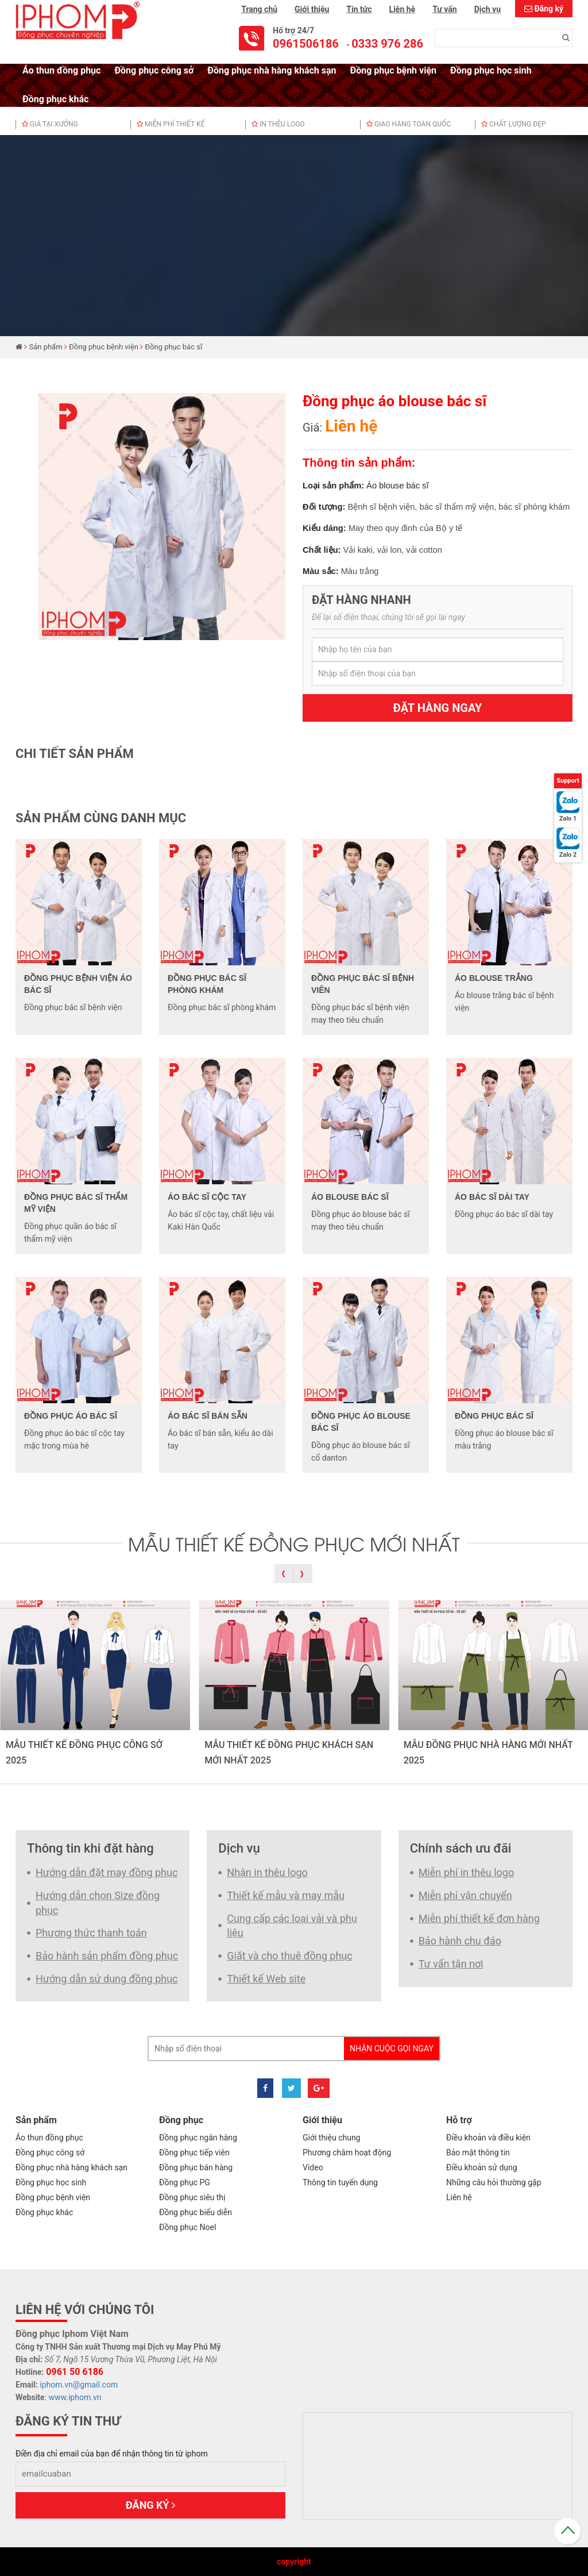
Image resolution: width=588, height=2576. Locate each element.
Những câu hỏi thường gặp (493, 2182)
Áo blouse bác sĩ (350, 1197)
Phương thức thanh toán (91, 1933)
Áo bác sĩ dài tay (492, 1197)
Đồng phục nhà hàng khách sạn (271, 70)
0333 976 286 (387, 44)
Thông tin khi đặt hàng (90, 1848)
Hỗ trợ (459, 2120)
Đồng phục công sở (154, 70)
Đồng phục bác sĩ (173, 346)
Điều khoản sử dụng (481, 2167)
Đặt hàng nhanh (361, 600)
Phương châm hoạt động (347, 2152)
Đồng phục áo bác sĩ (70, 1415)
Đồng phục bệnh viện (393, 70)
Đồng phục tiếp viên (194, 2152)
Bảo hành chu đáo (460, 1941)
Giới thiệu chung (331, 2137)
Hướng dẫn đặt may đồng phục (106, 1872)
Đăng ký (548, 8)
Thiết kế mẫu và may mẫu (286, 1895)
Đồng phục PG (184, 2182)
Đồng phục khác (55, 99)
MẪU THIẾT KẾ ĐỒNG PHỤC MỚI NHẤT (294, 1542)
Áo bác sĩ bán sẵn (207, 1415)
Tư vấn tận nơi (451, 1964)
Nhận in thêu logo (267, 1872)
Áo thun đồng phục (61, 70)
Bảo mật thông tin (478, 2152)
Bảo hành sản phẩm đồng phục (107, 1956)
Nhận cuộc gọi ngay (392, 2048)
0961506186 (306, 44)
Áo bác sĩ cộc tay (207, 1197)
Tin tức (359, 9)
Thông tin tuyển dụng (340, 2182)
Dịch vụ (487, 9)
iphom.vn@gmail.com (79, 2384)
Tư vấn (444, 9)
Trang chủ (259, 9)
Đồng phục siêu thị (192, 2197)
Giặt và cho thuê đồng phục (289, 1956)
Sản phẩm (45, 346)
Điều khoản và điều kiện (488, 2137)
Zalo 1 (568, 818)
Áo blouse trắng (494, 978)
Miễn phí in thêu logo (466, 1872)
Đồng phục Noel (187, 2227)
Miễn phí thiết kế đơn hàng (479, 1918)
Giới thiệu (312, 9)
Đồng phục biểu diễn (195, 2212)
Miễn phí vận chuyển (465, 1895)
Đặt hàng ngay (437, 708)
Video (313, 2167)
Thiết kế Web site (266, 1979)
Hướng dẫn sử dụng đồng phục (107, 1979)
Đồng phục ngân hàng (198, 2137)
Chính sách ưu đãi (461, 1848)
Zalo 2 (568, 854)
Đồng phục (181, 2120)
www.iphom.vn (75, 2397)
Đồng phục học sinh (491, 70)
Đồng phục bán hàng (196, 2167)
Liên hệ (402, 9)
